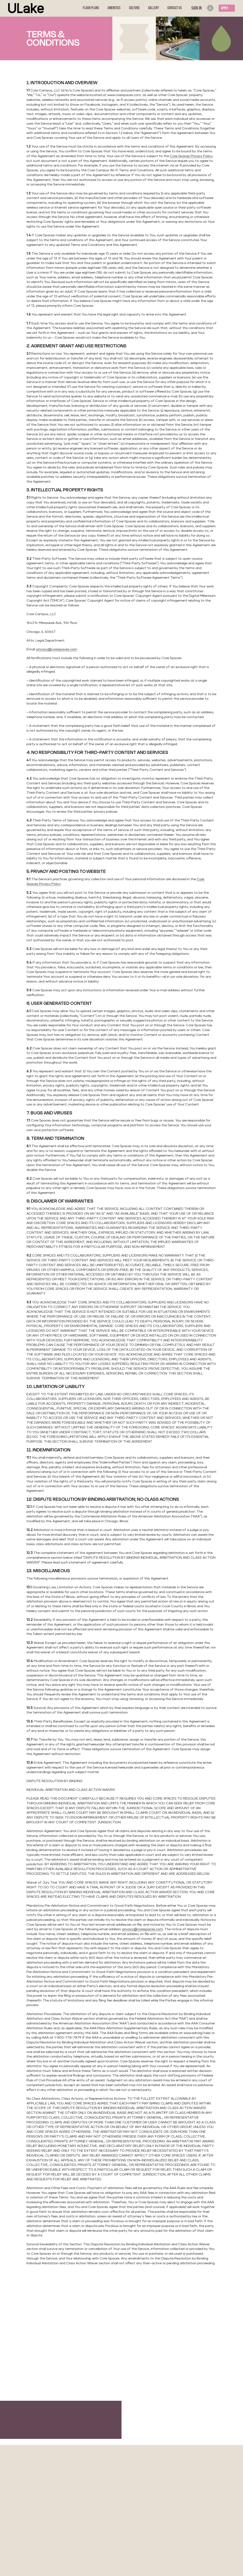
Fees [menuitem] (29, 2480)
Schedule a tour (195, 2441)
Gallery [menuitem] (153, 8)
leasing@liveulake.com (107, 2511)
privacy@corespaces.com (56, 649)
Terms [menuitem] (148, 2473)
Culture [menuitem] (134, 8)
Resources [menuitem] (34, 2473)
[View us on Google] (213, 2536)
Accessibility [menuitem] (105, 2473)
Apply (224, 8)
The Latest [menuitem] (72, 2473)
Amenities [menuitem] (113, 8)
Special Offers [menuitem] (106, 2460)
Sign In (196, 8)
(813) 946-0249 (101, 2506)
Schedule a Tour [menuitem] (108, 2466)
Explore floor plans (83, 2441)
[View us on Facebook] (201, 2536)
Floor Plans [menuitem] (90, 8)
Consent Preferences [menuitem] (105, 2481)
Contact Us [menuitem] (174, 8)
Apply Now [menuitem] (151, 2460)
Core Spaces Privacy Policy (191, 156)
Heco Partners (176, 2560)
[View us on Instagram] (190, 2536)
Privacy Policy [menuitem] (154, 2466)
